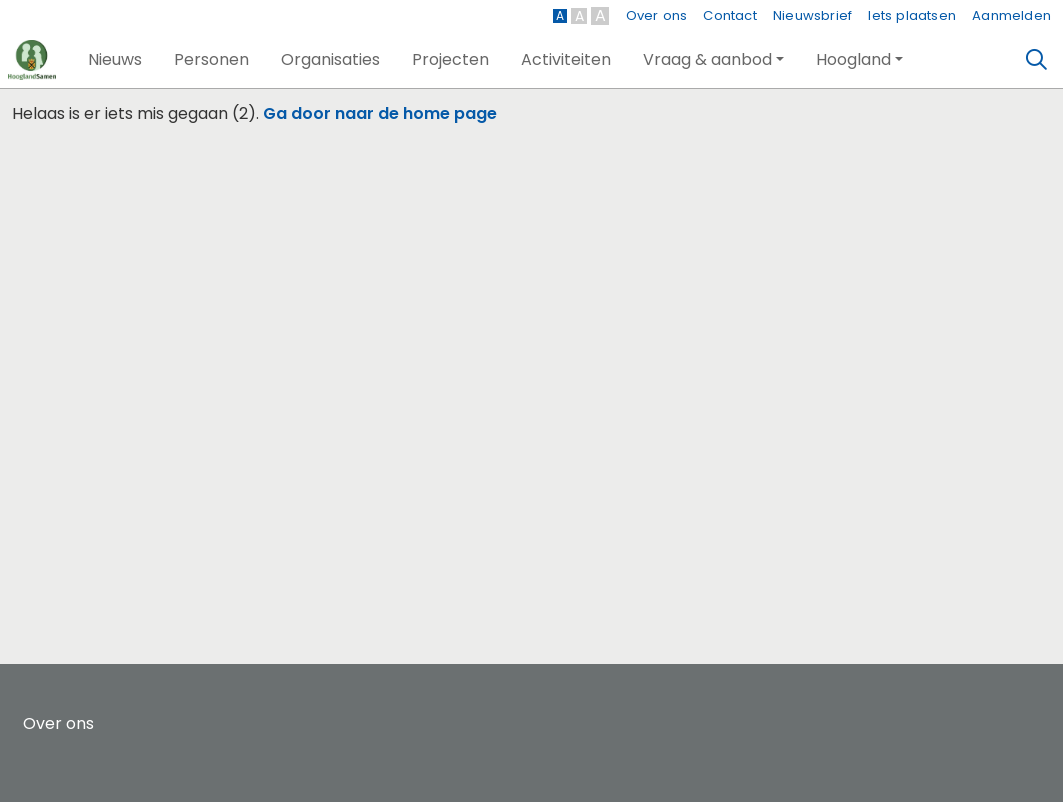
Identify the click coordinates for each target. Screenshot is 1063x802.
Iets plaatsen (912, 15)
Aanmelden (1011, 15)
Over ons (657, 15)
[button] (115, 60)
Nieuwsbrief (812, 15)
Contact (729, 15)
